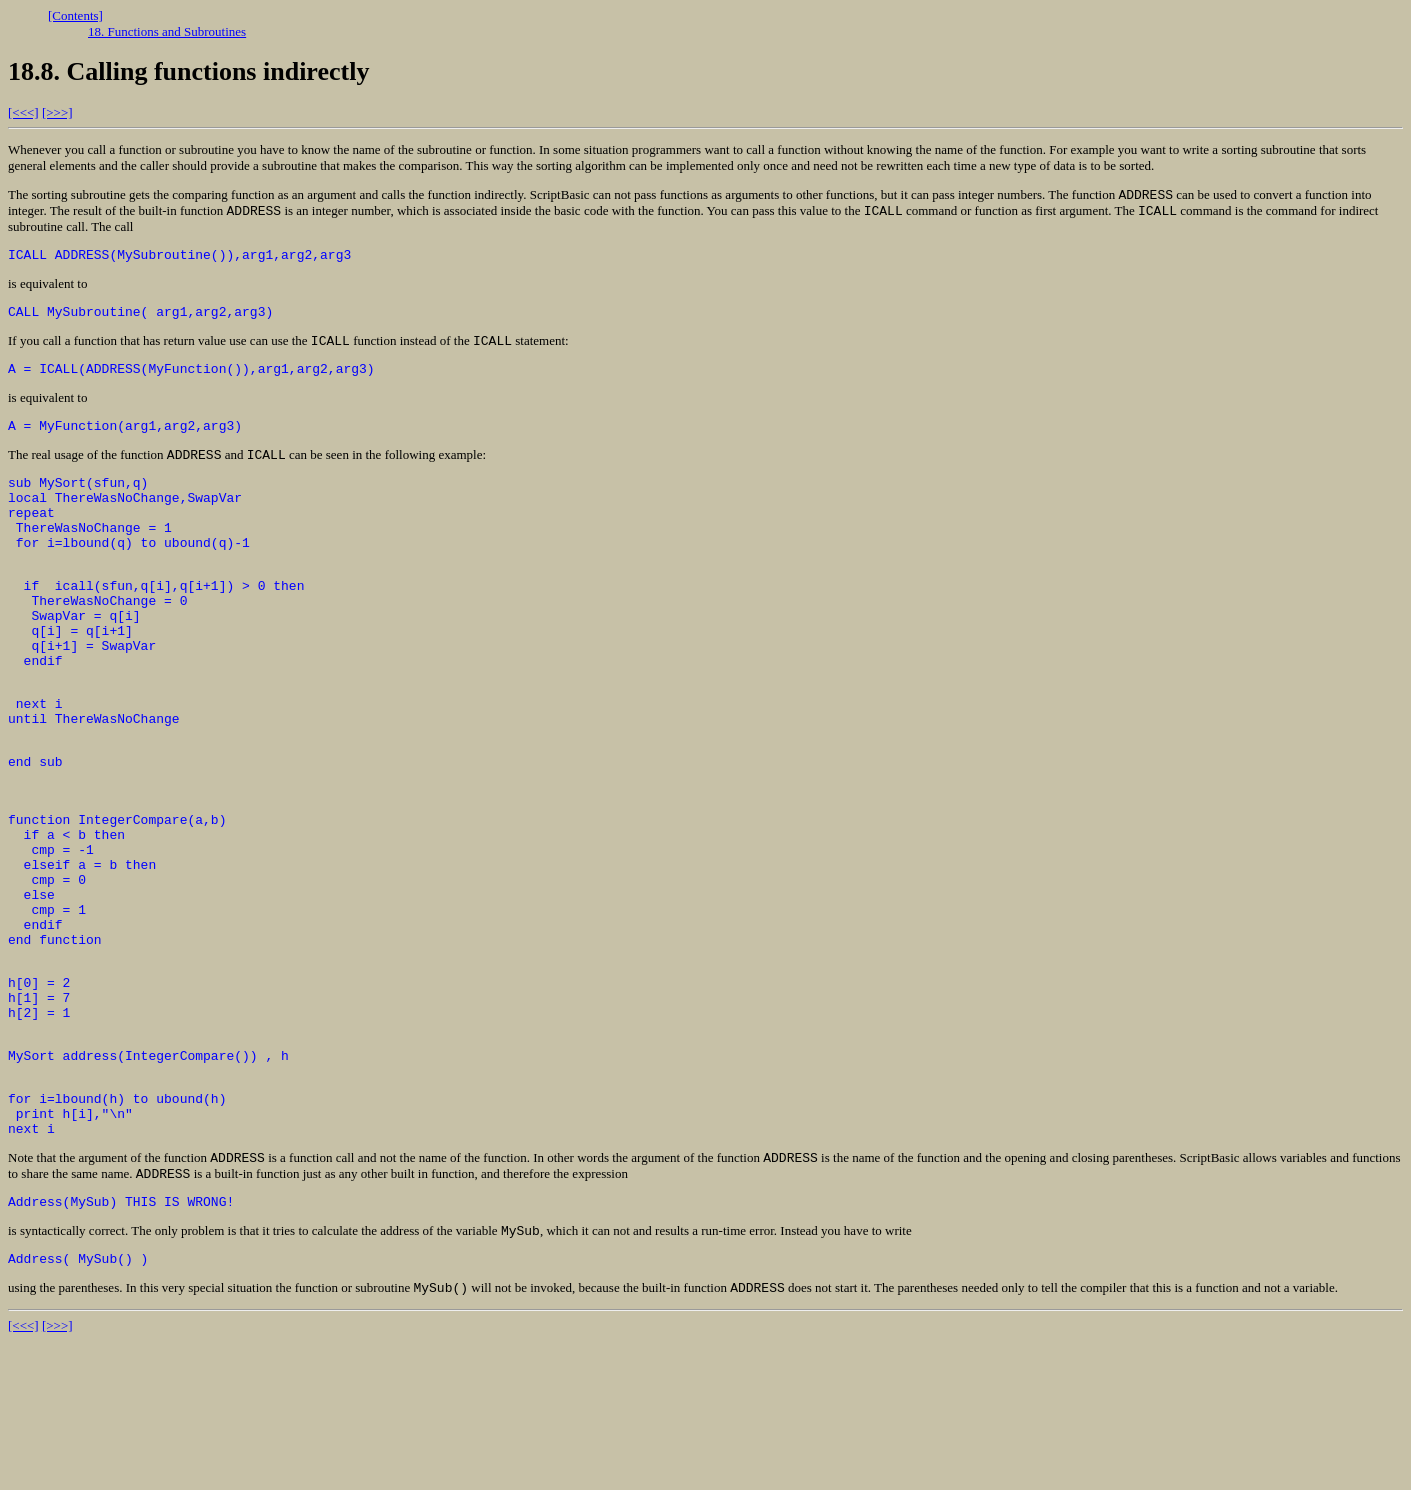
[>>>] (57, 112)
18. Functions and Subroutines (167, 31)
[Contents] (75, 15)
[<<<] (23, 112)
